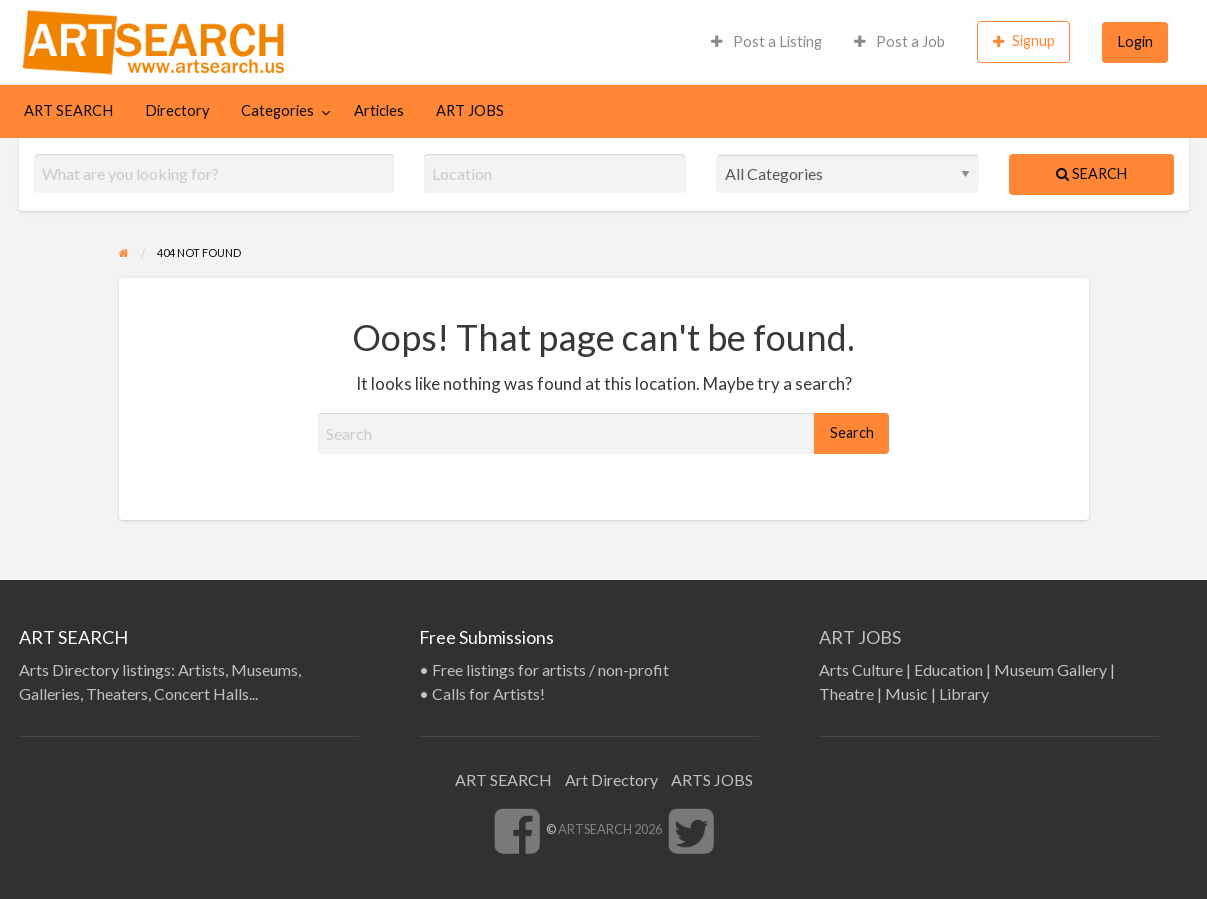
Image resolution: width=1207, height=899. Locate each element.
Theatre (846, 693)
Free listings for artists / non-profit (550, 669)
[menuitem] (766, 42)
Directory (177, 110)
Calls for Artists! (488, 693)
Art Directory (611, 779)
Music (906, 693)
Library (964, 693)
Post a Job (899, 41)
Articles (379, 110)
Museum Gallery (1050, 669)
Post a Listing (766, 41)
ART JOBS (470, 110)
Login (1135, 41)
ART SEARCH (68, 110)
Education (948, 669)
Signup (1024, 41)
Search (1091, 173)
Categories (277, 110)
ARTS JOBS (712, 779)
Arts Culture (861, 669)
